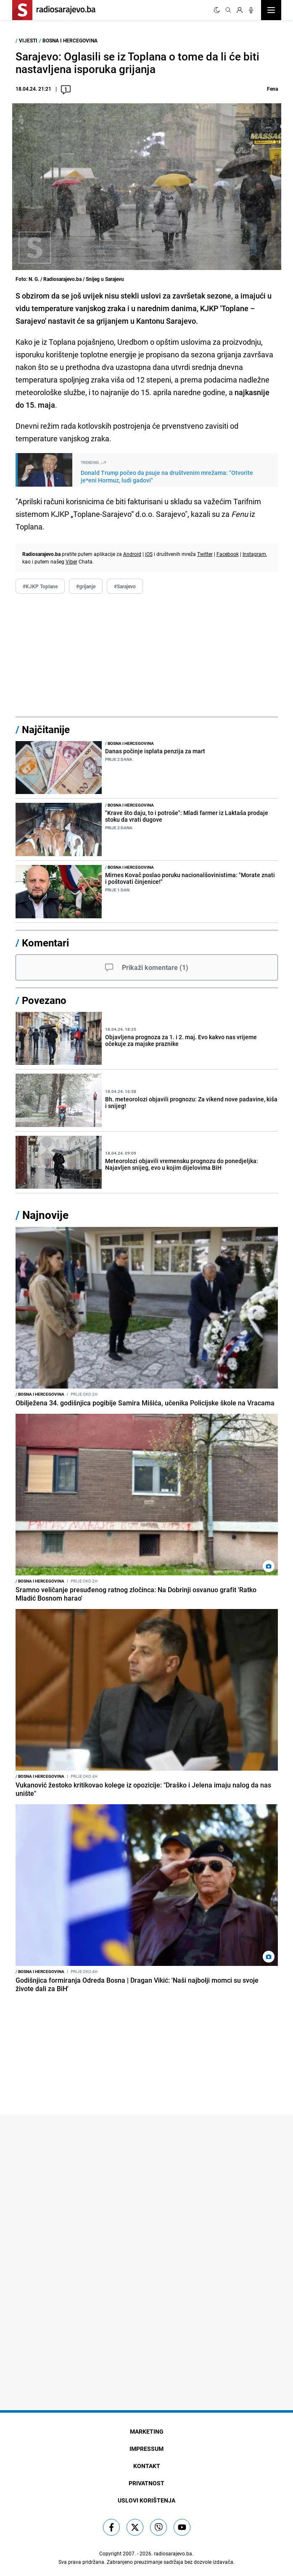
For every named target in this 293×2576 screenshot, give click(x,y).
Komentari (45, 942)
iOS (149, 553)
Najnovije (45, 1215)
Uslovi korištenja (146, 2500)
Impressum (146, 2449)
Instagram (254, 553)
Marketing (147, 2431)
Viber (71, 561)
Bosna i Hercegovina (70, 40)
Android (132, 553)
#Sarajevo (125, 586)
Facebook (227, 553)
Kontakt (146, 2466)
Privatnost (146, 2483)
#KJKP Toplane (40, 586)
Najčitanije (46, 729)
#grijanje (85, 586)
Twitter (205, 553)
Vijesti (28, 40)
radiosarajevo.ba (173, 2553)
